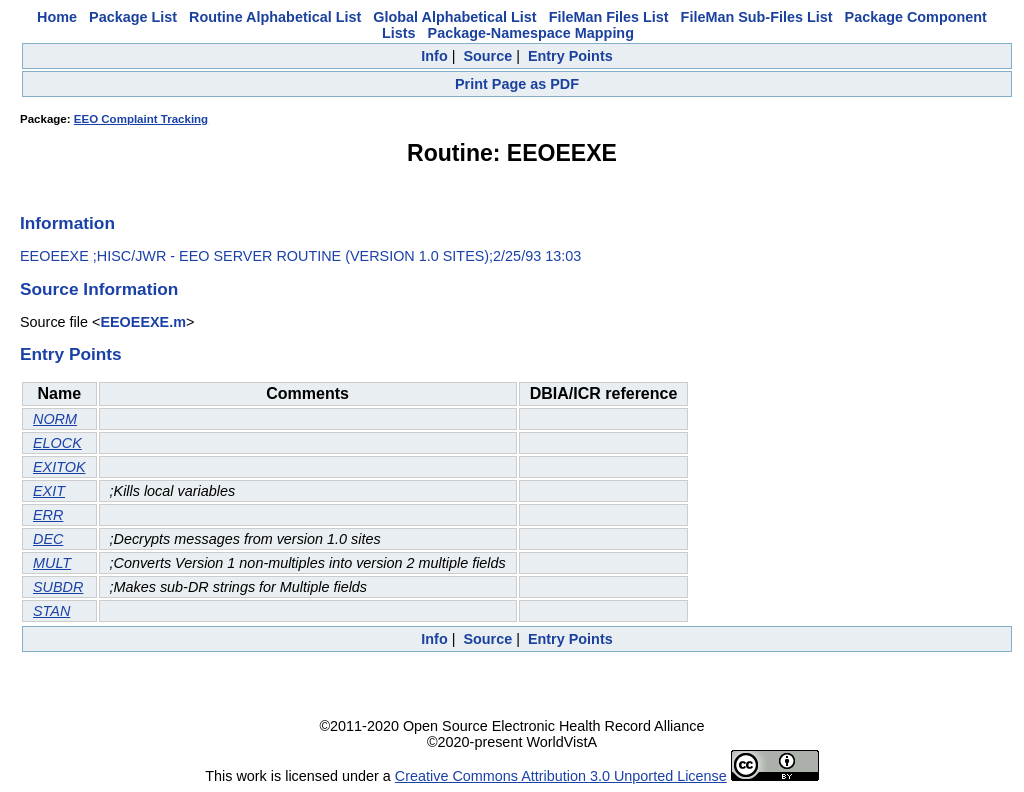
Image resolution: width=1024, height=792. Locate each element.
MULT (52, 563)
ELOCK (57, 443)
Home (57, 17)
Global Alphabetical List (454, 17)
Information (67, 223)
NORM (55, 419)
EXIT (49, 491)
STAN (51, 611)
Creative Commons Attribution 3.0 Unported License (561, 776)
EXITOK (59, 467)
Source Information (99, 289)
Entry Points (570, 56)
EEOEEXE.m (143, 322)
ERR (48, 515)
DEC (48, 539)
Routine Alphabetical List (275, 17)
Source (487, 56)
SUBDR (58, 587)
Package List (133, 17)
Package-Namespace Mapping (531, 33)
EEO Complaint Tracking (141, 119)
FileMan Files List (609, 17)
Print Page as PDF (517, 84)
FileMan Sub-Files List (757, 17)
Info (434, 56)
